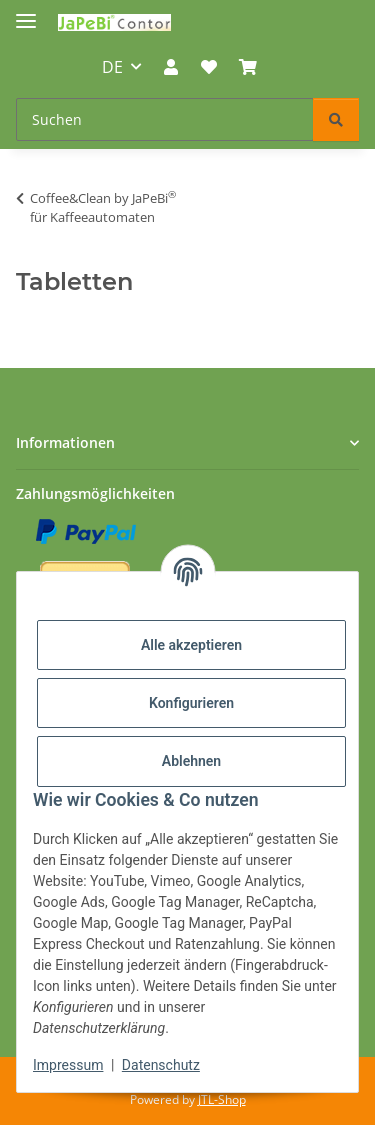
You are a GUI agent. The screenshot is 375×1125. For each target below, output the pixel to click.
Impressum (68, 1065)
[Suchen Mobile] (165, 119)
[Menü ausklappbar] (26, 12)
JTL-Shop (222, 1099)
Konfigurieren (191, 703)
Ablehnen (191, 761)
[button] (171, 67)
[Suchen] (336, 119)
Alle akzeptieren (191, 645)
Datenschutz (161, 1065)
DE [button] (112, 67)
